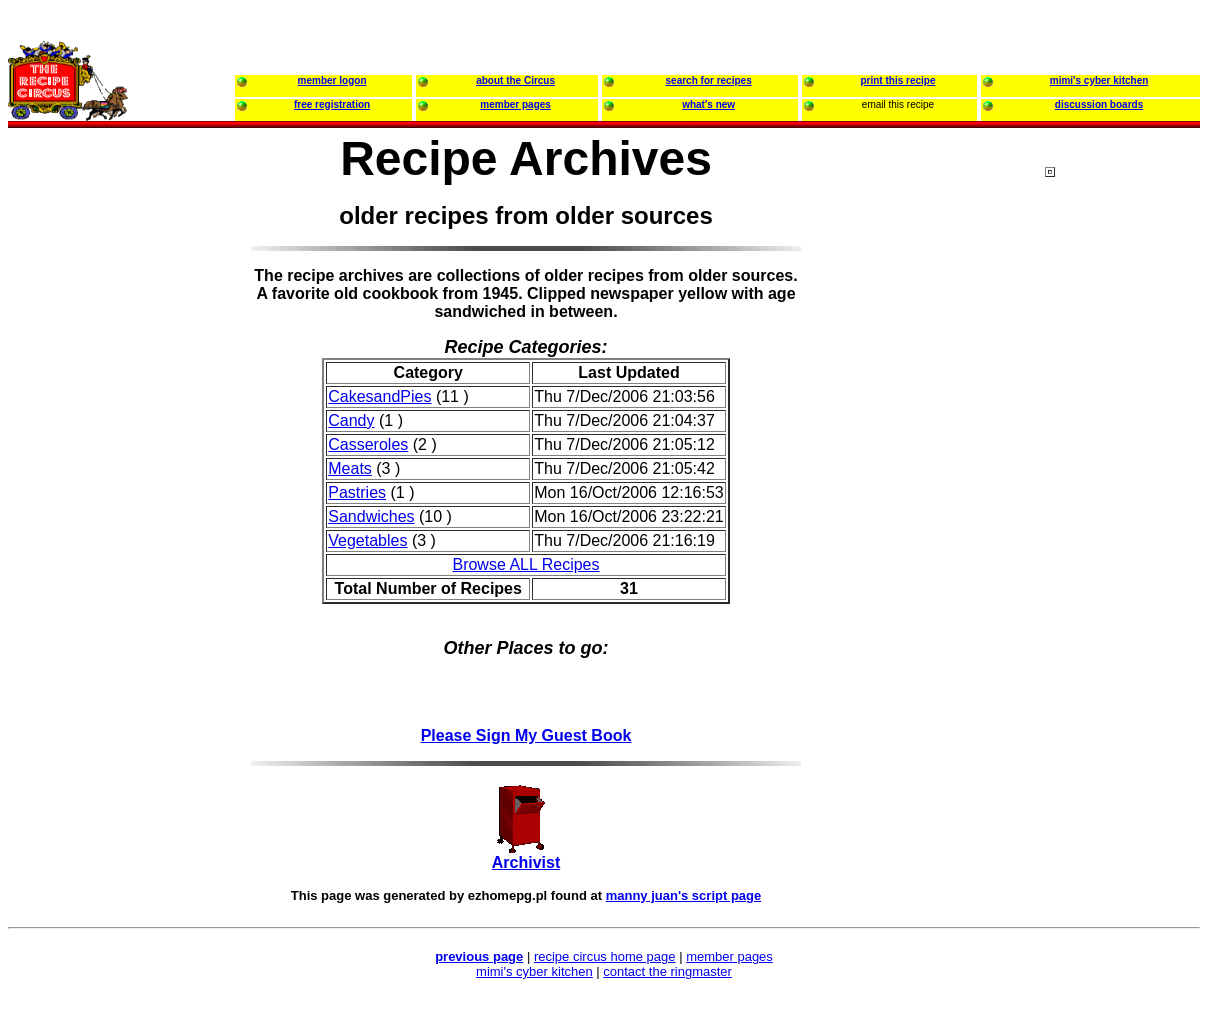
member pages (729, 956)
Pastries (357, 492)
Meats (350, 468)
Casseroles (368, 444)
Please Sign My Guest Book (526, 735)
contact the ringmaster (667, 971)
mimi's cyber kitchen (534, 971)
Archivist (526, 862)
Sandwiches (371, 516)
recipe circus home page (605, 956)
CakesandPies (379, 396)
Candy (351, 420)
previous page (479, 956)
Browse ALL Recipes (525, 564)
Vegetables (367, 540)
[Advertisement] (1125, 549)
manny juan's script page (684, 895)
